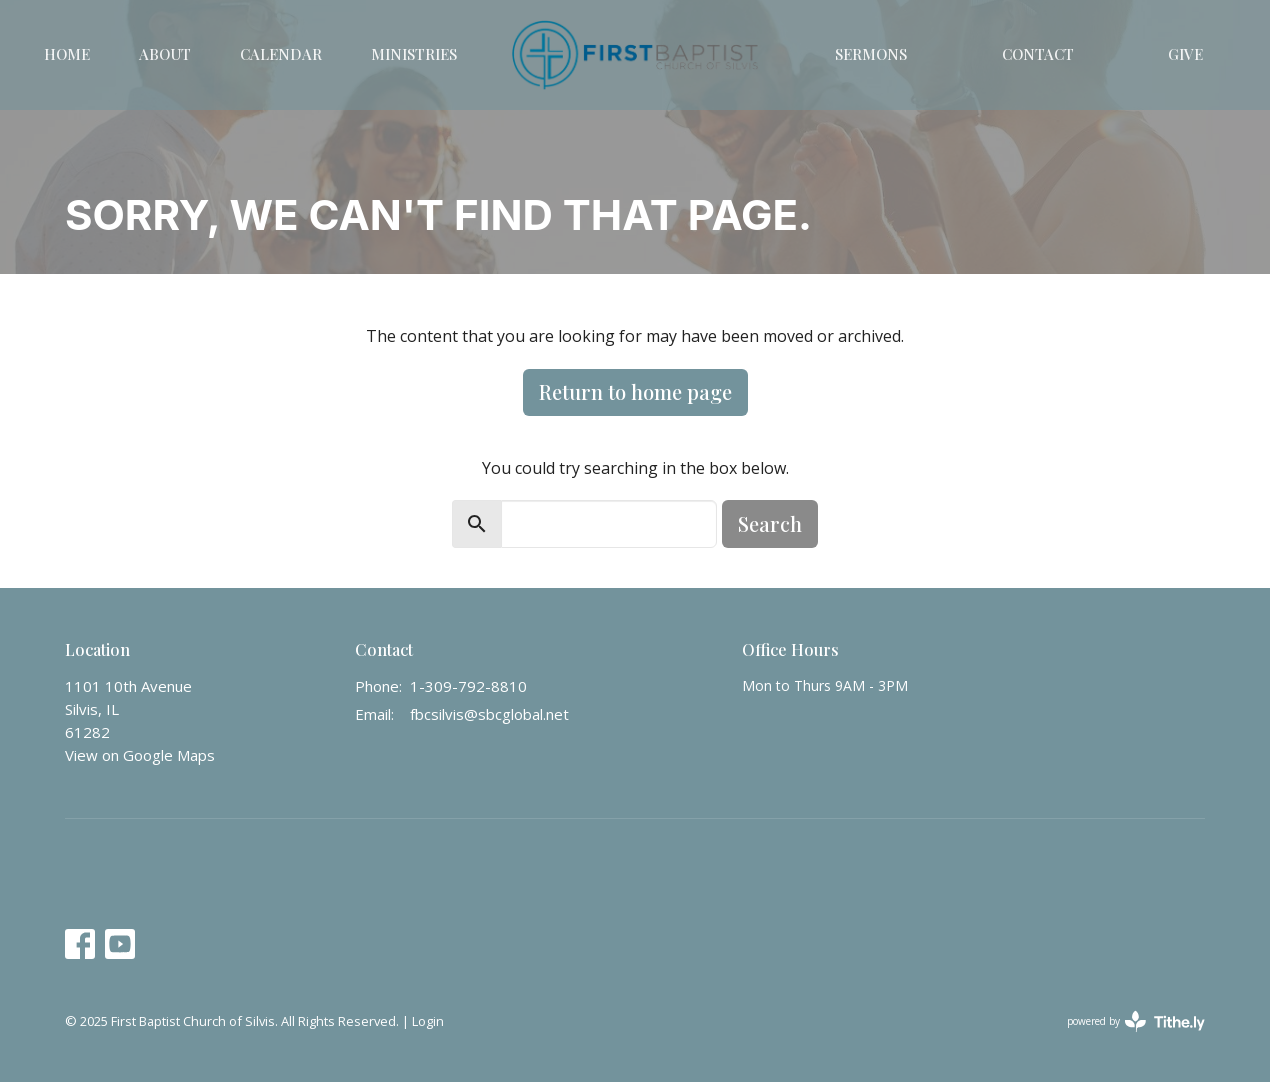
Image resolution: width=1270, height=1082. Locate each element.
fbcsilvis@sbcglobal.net (489, 714)
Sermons (871, 54)
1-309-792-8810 (468, 686)
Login (428, 1021)
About (165, 54)
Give (1185, 54)
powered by (1136, 1021)
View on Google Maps (140, 755)
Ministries (414, 54)
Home (67, 54)
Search (770, 523)
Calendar (281, 54)
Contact (1038, 54)
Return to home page (635, 391)
